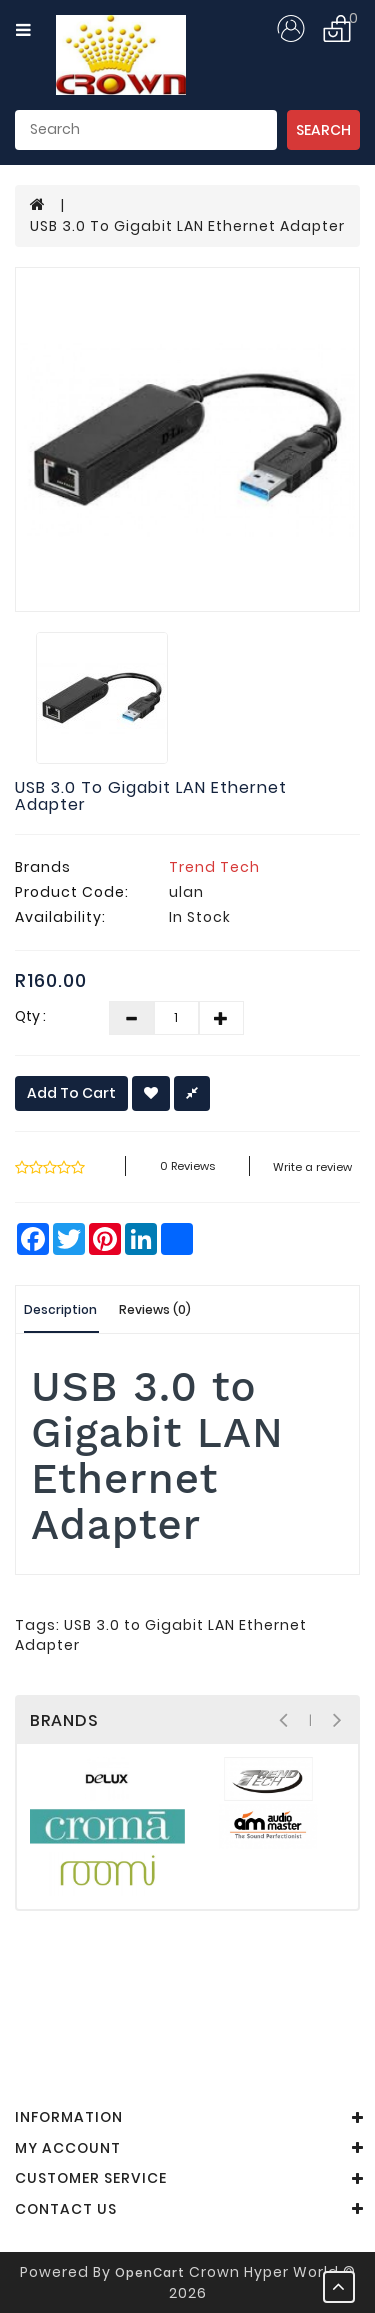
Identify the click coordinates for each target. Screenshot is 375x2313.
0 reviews (187, 1166)
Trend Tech (214, 867)
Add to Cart (71, 1093)
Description (60, 1309)
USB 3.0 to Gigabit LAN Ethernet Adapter (187, 226)
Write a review (312, 1167)
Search (323, 130)
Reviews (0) (155, 1309)
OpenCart (150, 2272)
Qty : (30, 1016)
